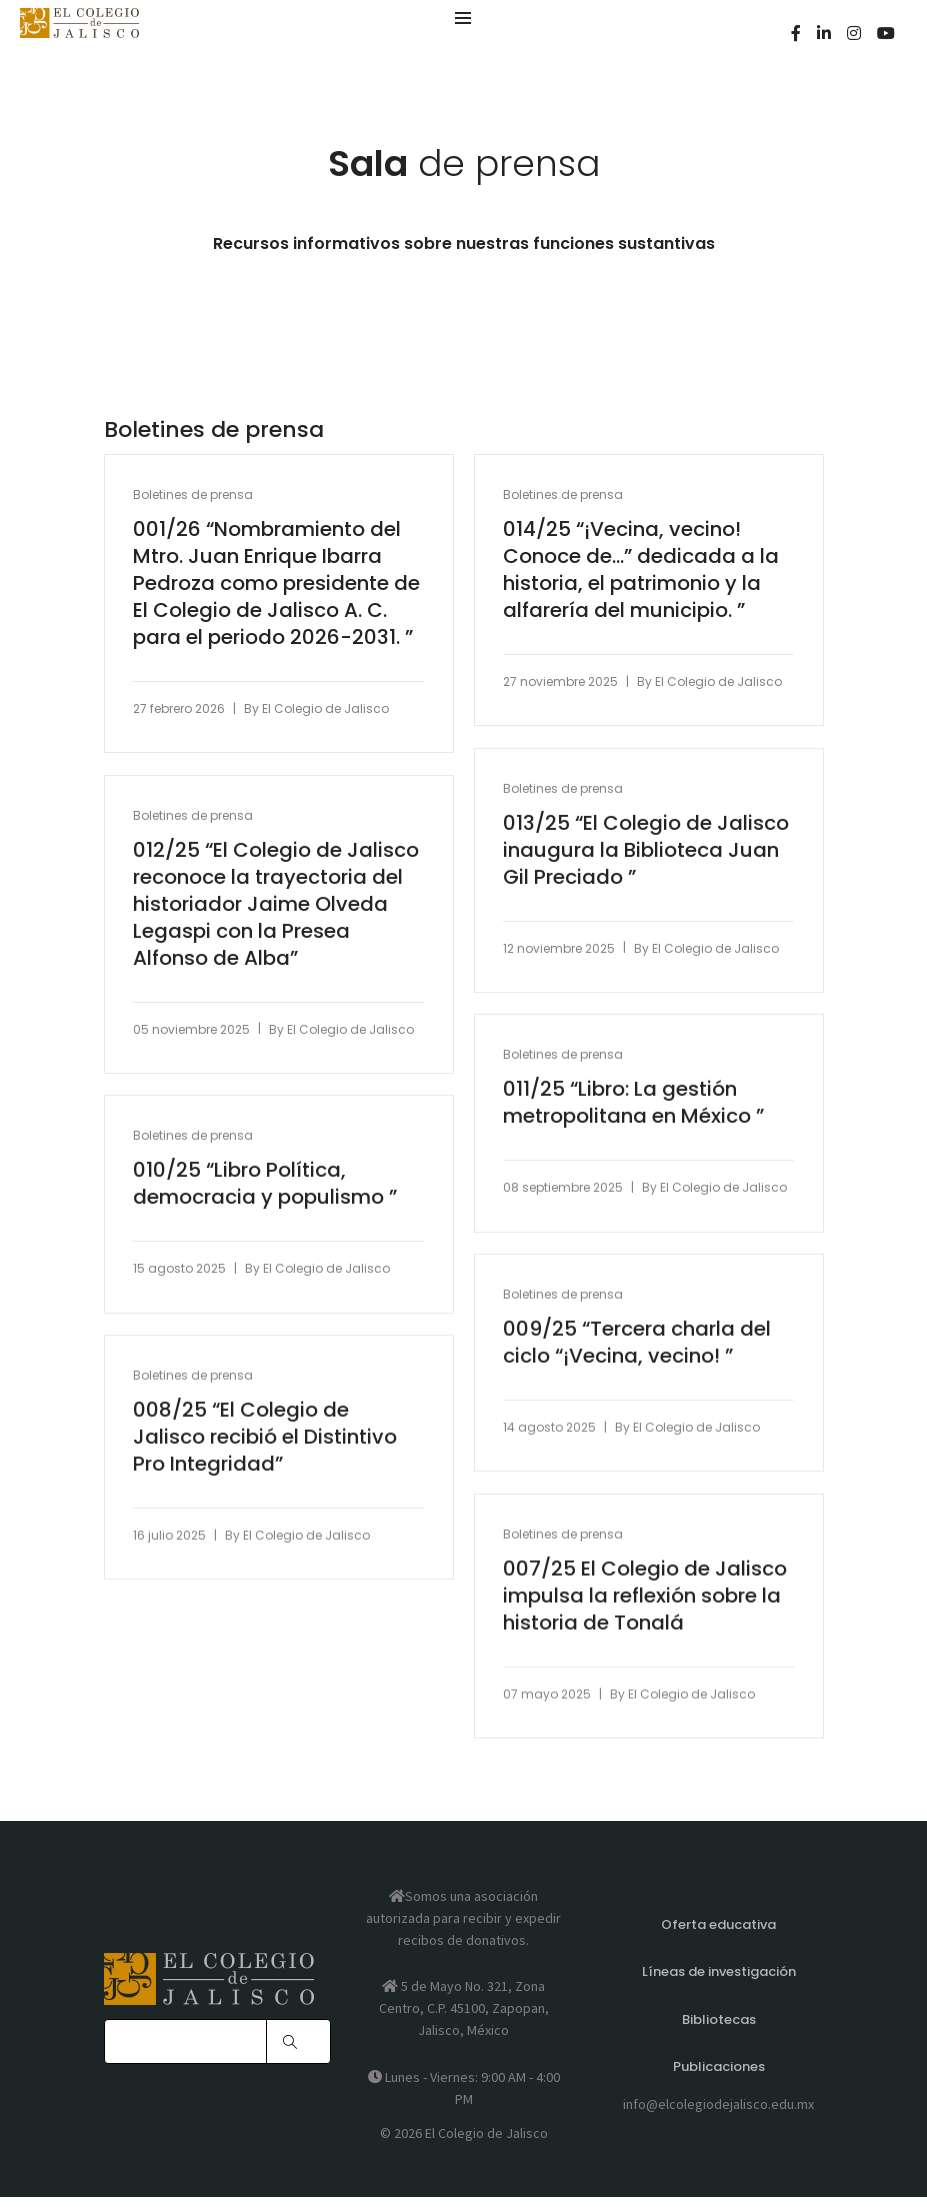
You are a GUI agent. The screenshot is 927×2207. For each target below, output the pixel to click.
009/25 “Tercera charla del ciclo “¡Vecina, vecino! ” (639, 1344)
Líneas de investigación (719, 1983)
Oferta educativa (718, 1938)
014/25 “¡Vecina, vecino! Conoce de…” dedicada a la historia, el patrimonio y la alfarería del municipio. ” (643, 571)
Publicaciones (719, 2073)
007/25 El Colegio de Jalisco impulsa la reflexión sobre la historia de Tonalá (647, 1597)
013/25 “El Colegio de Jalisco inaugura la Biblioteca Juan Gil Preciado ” (648, 851)
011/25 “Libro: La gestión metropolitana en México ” (635, 1104)
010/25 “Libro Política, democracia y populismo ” (267, 1185)
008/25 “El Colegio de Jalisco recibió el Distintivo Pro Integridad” (267, 1438)
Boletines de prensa (195, 495)
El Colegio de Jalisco (327, 709)
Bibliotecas (719, 2028)
